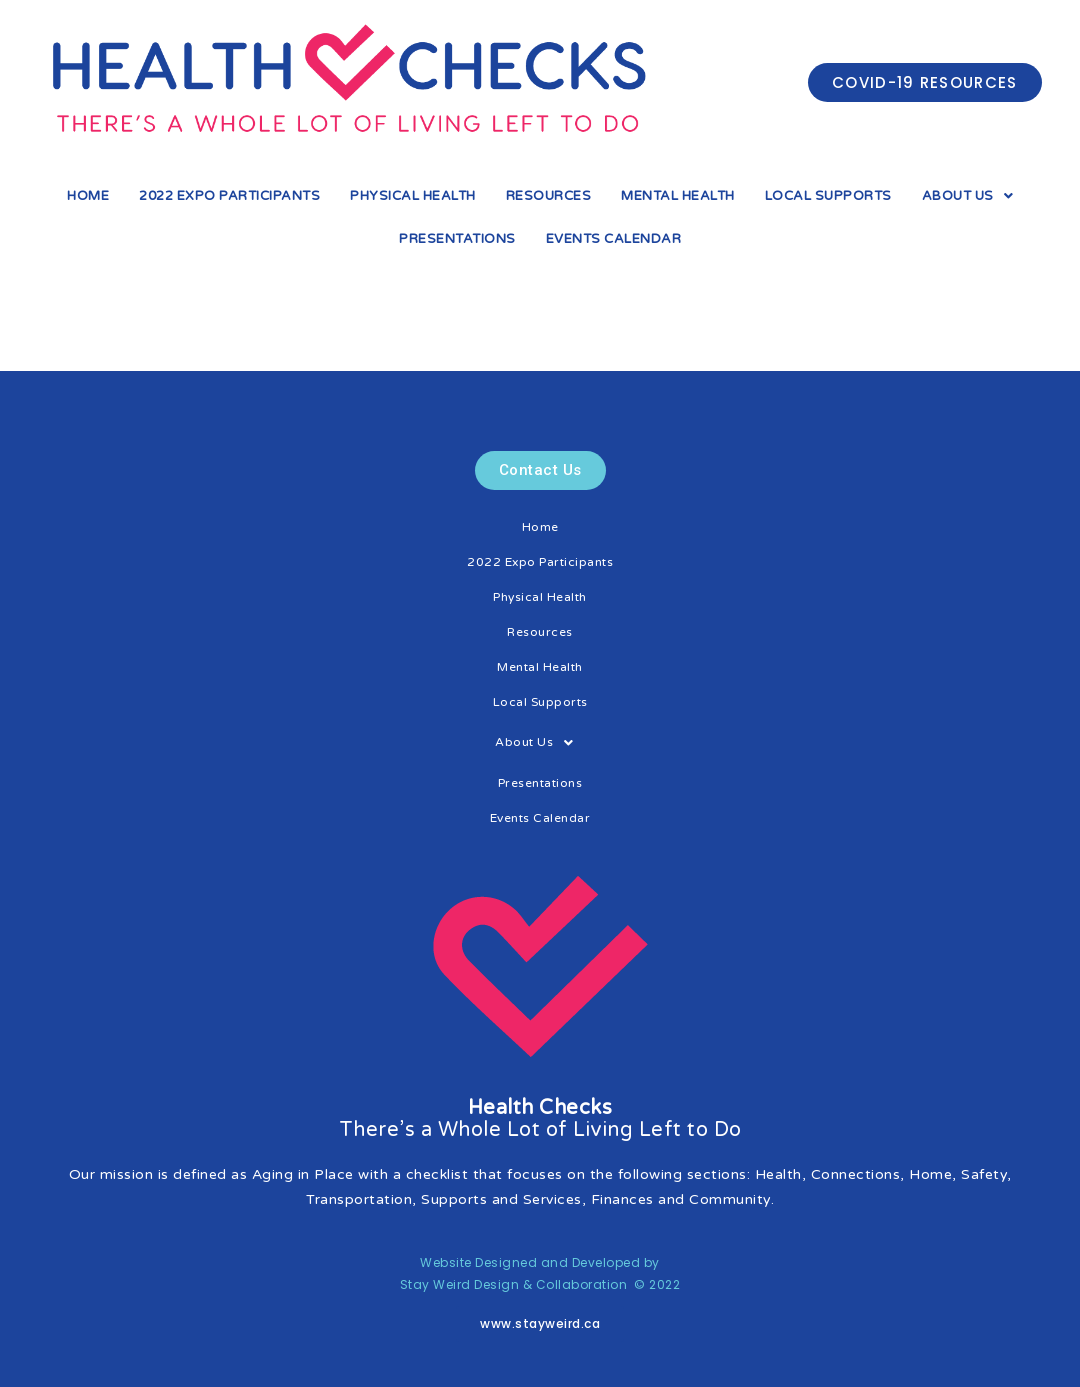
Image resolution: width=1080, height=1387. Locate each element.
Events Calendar (614, 239)
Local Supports (828, 196)
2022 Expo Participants (229, 196)
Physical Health (413, 196)
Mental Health (678, 196)
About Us (968, 196)
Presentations (457, 239)
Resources (549, 196)
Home (88, 196)
